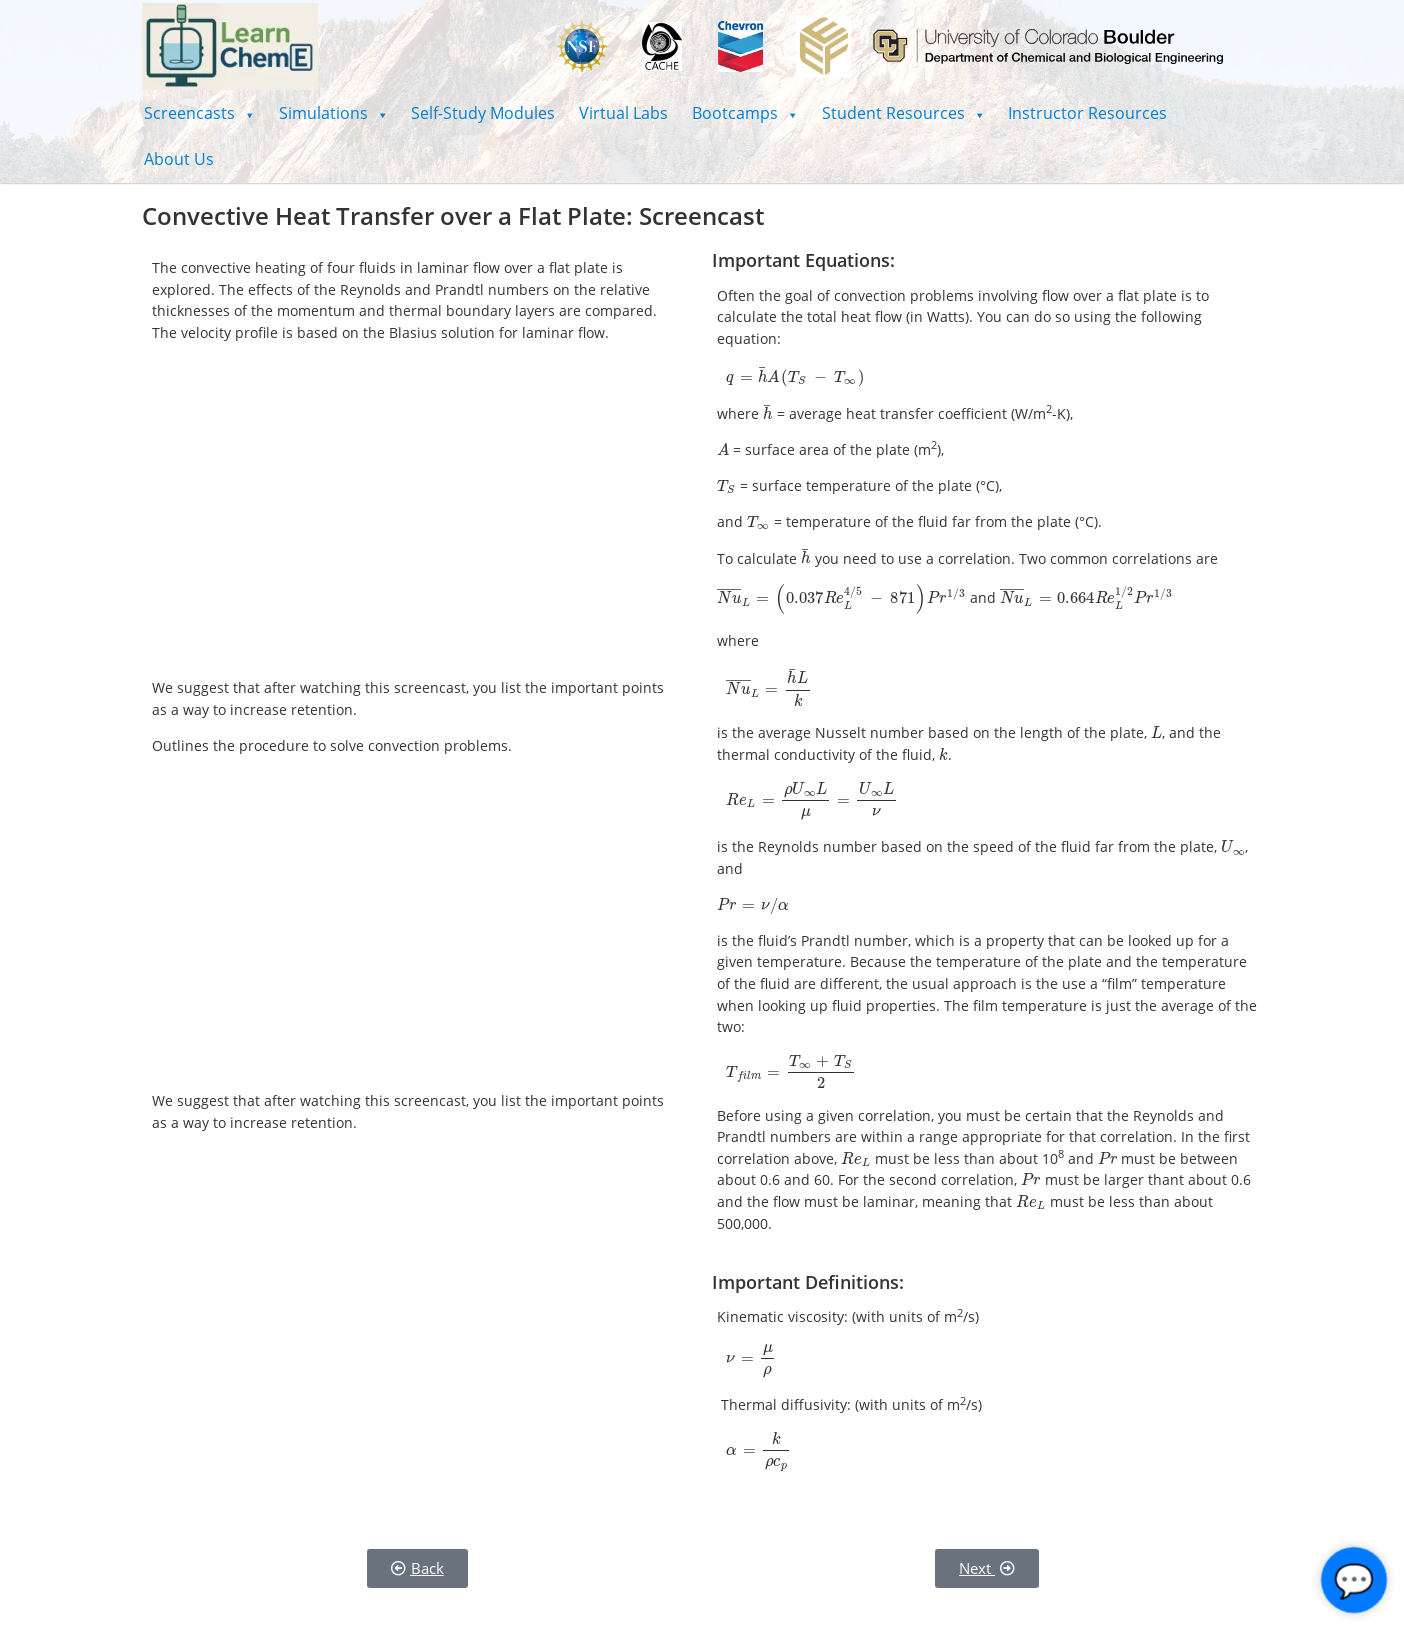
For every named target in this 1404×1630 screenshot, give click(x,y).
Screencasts (199, 113)
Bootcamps (745, 113)
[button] (199, 113)
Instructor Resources (1087, 113)
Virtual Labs (623, 113)
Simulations (333, 113)
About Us (179, 159)
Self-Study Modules (483, 113)
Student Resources (903, 113)
